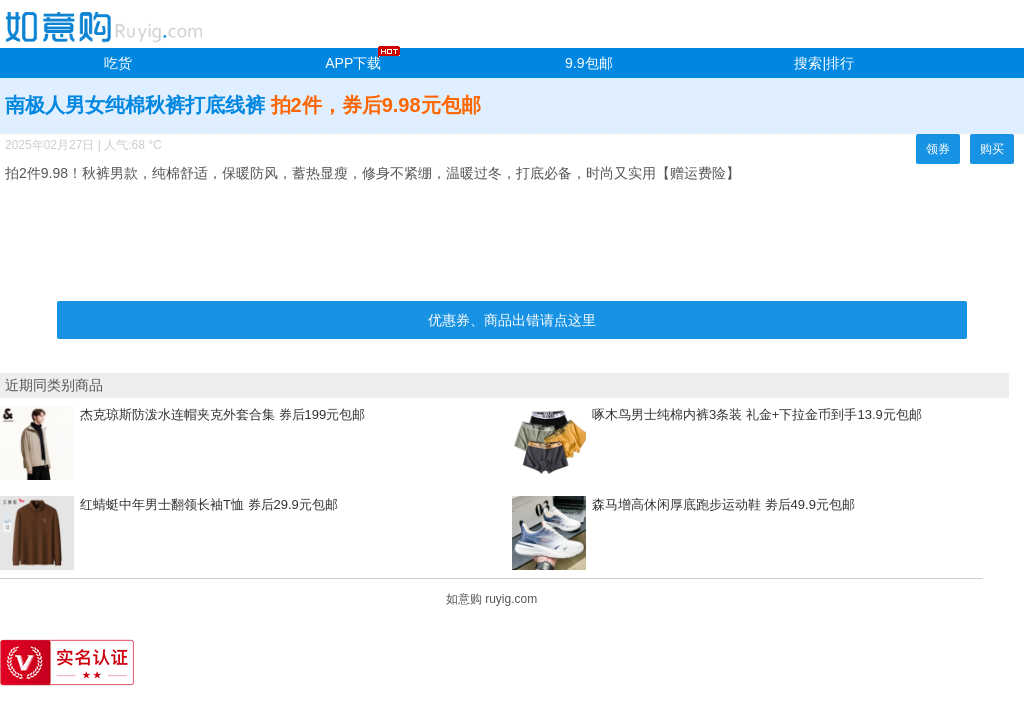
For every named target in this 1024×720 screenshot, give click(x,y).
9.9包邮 (588, 63)
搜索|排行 (824, 63)
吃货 (118, 63)
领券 (938, 149)
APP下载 (353, 63)
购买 (992, 149)
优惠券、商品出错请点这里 (512, 320)
